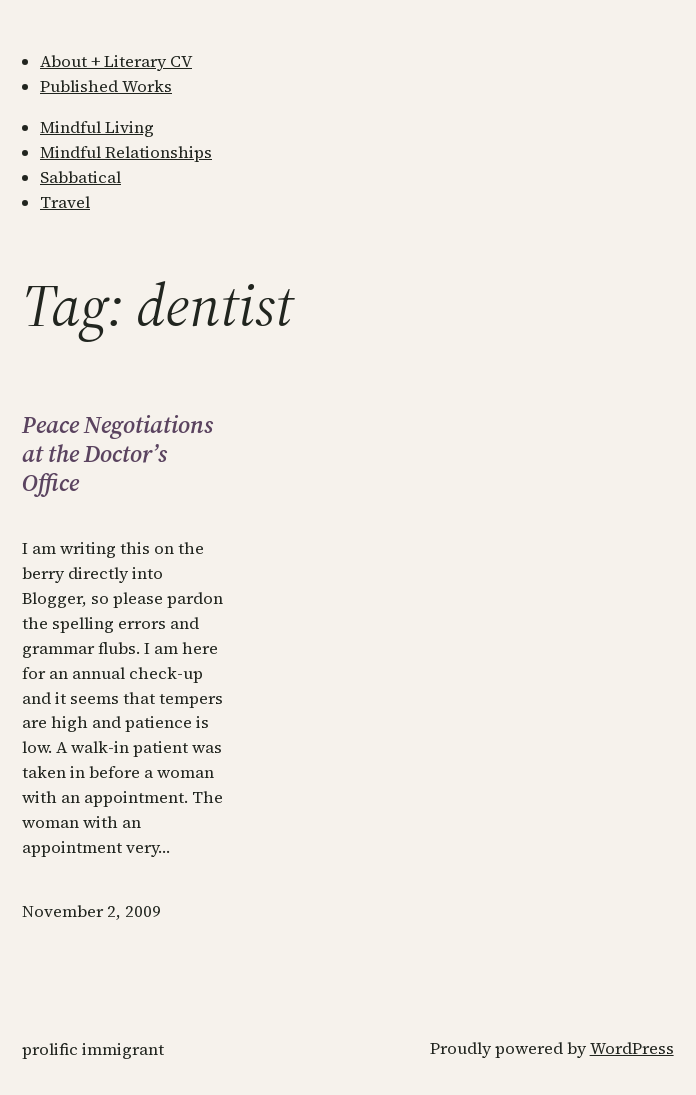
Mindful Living (97, 127)
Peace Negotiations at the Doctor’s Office (117, 454)
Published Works (106, 86)
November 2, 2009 (91, 911)
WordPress (632, 1048)
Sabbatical (80, 177)
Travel (65, 202)
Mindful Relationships (126, 152)
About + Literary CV (116, 61)
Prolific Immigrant (93, 1049)
